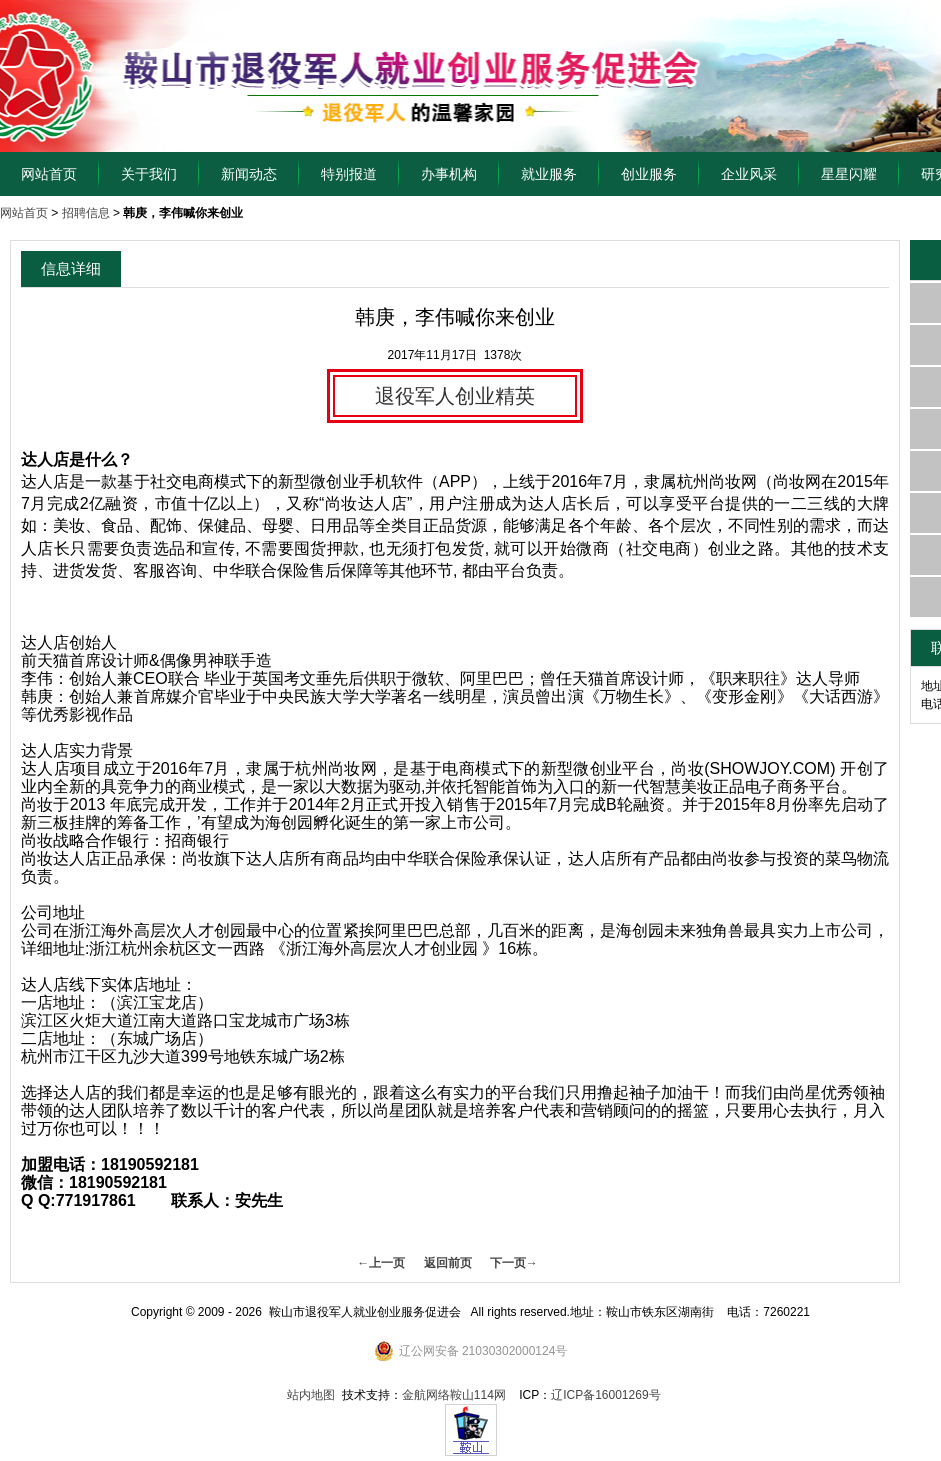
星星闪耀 (849, 174)
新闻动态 (249, 174)
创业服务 (649, 174)
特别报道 (349, 174)
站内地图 (311, 1395)
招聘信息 (86, 213)
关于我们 (149, 174)
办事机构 (449, 174)
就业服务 (549, 174)
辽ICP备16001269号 (605, 1395)
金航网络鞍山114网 (454, 1395)
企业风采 (749, 174)
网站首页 (49, 174)
